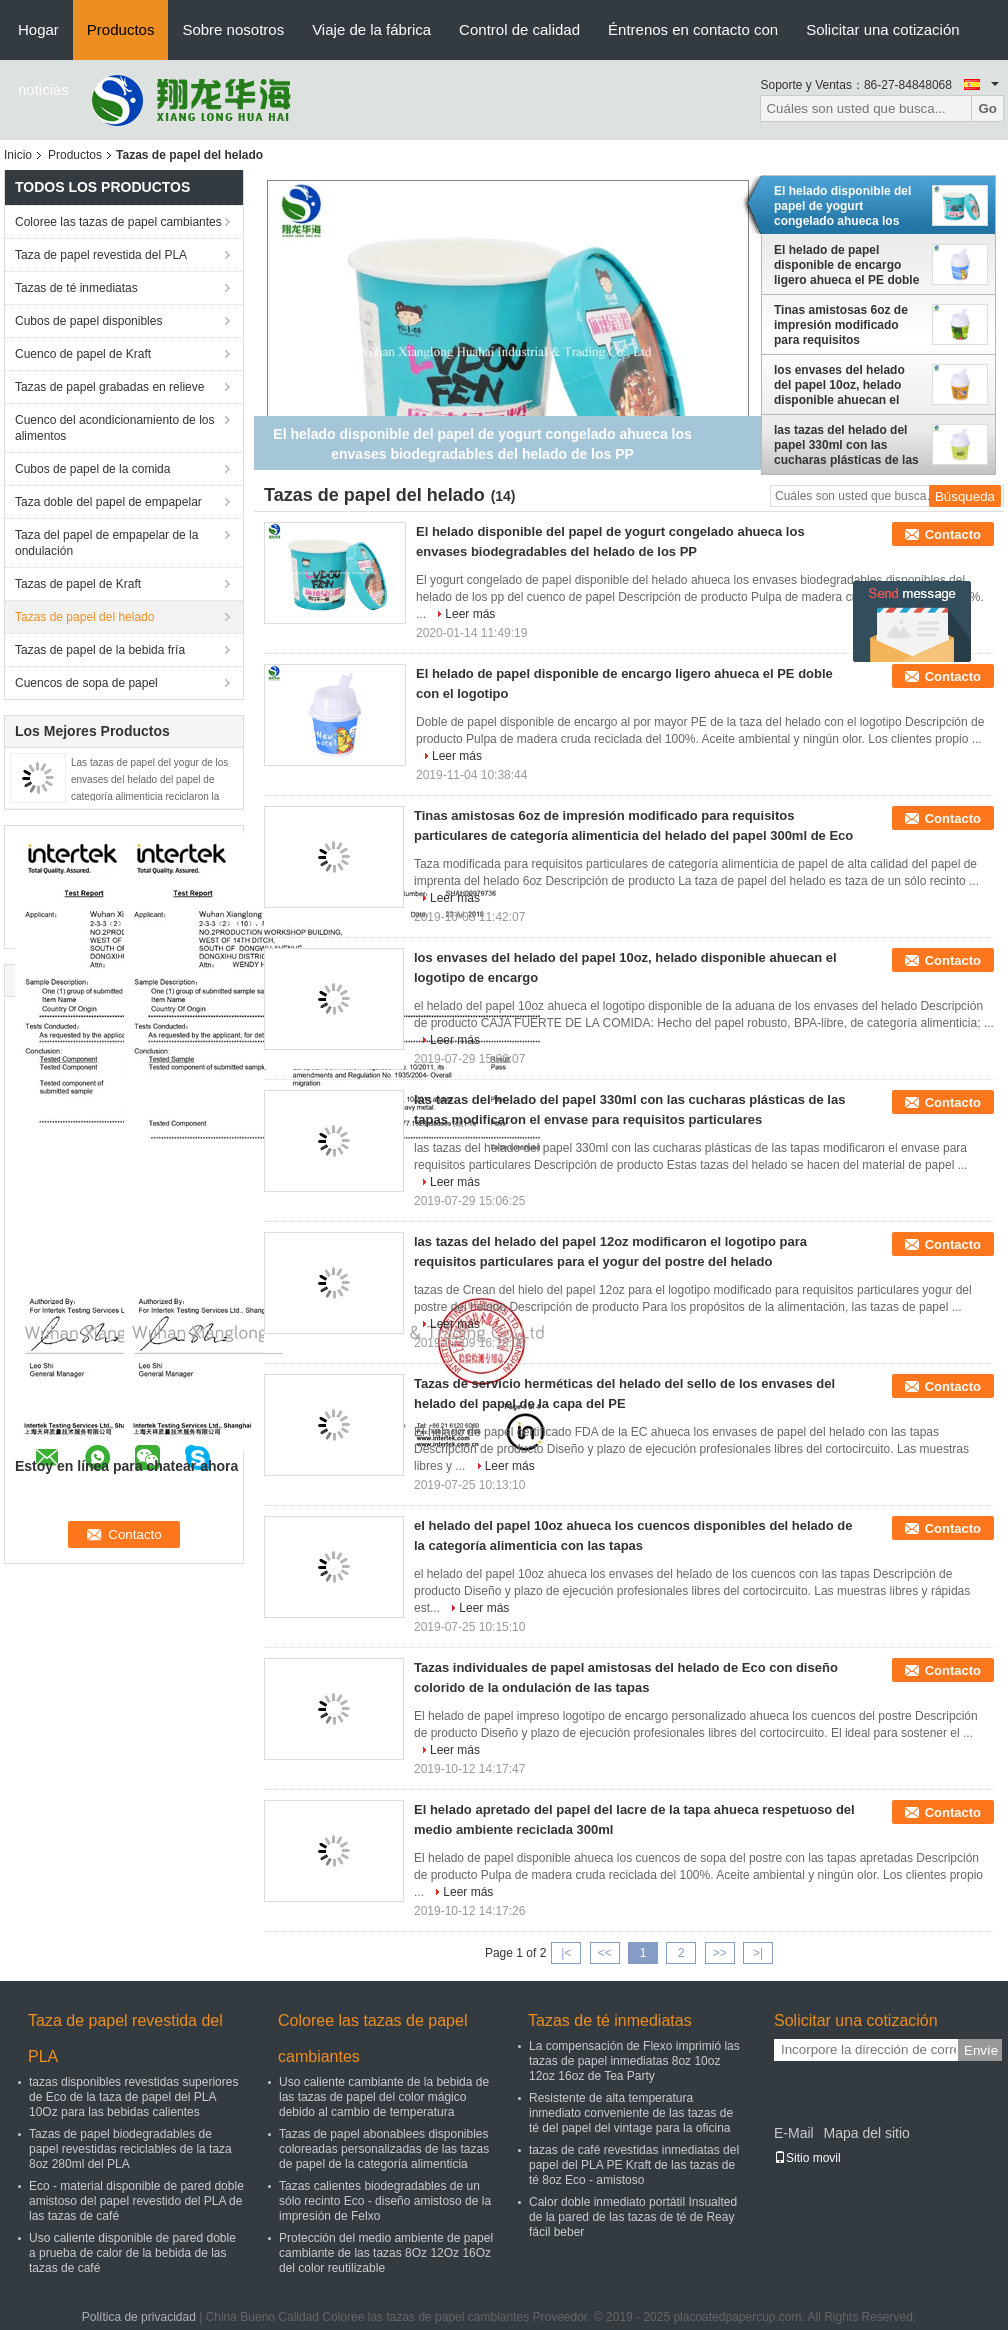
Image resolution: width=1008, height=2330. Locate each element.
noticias (43, 89)
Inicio (18, 155)
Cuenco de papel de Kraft (83, 354)
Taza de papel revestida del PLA (101, 255)
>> (720, 1953)
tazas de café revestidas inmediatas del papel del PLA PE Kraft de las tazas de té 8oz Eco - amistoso (634, 2165)
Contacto (953, 534)
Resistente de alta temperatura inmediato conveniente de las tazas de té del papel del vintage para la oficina (631, 2113)
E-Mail (794, 2133)
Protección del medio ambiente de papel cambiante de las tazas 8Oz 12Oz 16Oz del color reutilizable (386, 2253)
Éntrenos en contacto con (693, 29)
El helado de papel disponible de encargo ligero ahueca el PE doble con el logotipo (846, 265)
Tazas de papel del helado (84, 617)
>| (758, 1953)
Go (987, 108)
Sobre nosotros (233, 29)
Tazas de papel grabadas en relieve (109, 387)
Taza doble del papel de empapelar (108, 502)
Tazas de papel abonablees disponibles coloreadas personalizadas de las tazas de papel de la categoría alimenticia (384, 2149)
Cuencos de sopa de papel (86, 683)
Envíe (981, 2050)
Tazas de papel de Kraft (78, 584)
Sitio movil (807, 2158)
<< (605, 1953)
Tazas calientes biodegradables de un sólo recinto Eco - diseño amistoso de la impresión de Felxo (385, 2201)
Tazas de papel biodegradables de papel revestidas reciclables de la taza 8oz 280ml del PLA (130, 2149)
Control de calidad (519, 29)
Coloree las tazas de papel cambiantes (118, 222)
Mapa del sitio (866, 2133)
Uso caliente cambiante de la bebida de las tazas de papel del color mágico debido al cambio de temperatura (384, 2097)
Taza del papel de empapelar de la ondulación (106, 543)
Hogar (38, 29)
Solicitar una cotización (882, 29)
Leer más (470, 614)
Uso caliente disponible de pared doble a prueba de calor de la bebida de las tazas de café (132, 2253)
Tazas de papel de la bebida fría (100, 650)
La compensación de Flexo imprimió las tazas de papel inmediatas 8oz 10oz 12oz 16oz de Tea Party (634, 2061)
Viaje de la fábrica (371, 29)
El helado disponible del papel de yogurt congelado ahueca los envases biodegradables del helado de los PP (843, 206)
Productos (121, 29)
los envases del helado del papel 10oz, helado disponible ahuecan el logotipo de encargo (839, 385)
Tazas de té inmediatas (76, 288)
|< (566, 1953)
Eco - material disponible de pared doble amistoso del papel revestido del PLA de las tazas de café (136, 2201)
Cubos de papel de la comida (92, 469)
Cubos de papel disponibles (88, 321)
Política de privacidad (139, 2317)
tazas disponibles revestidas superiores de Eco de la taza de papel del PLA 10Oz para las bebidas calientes (133, 2097)
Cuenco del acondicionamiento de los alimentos (114, 428)
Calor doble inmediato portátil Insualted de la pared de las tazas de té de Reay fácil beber (633, 2217)
